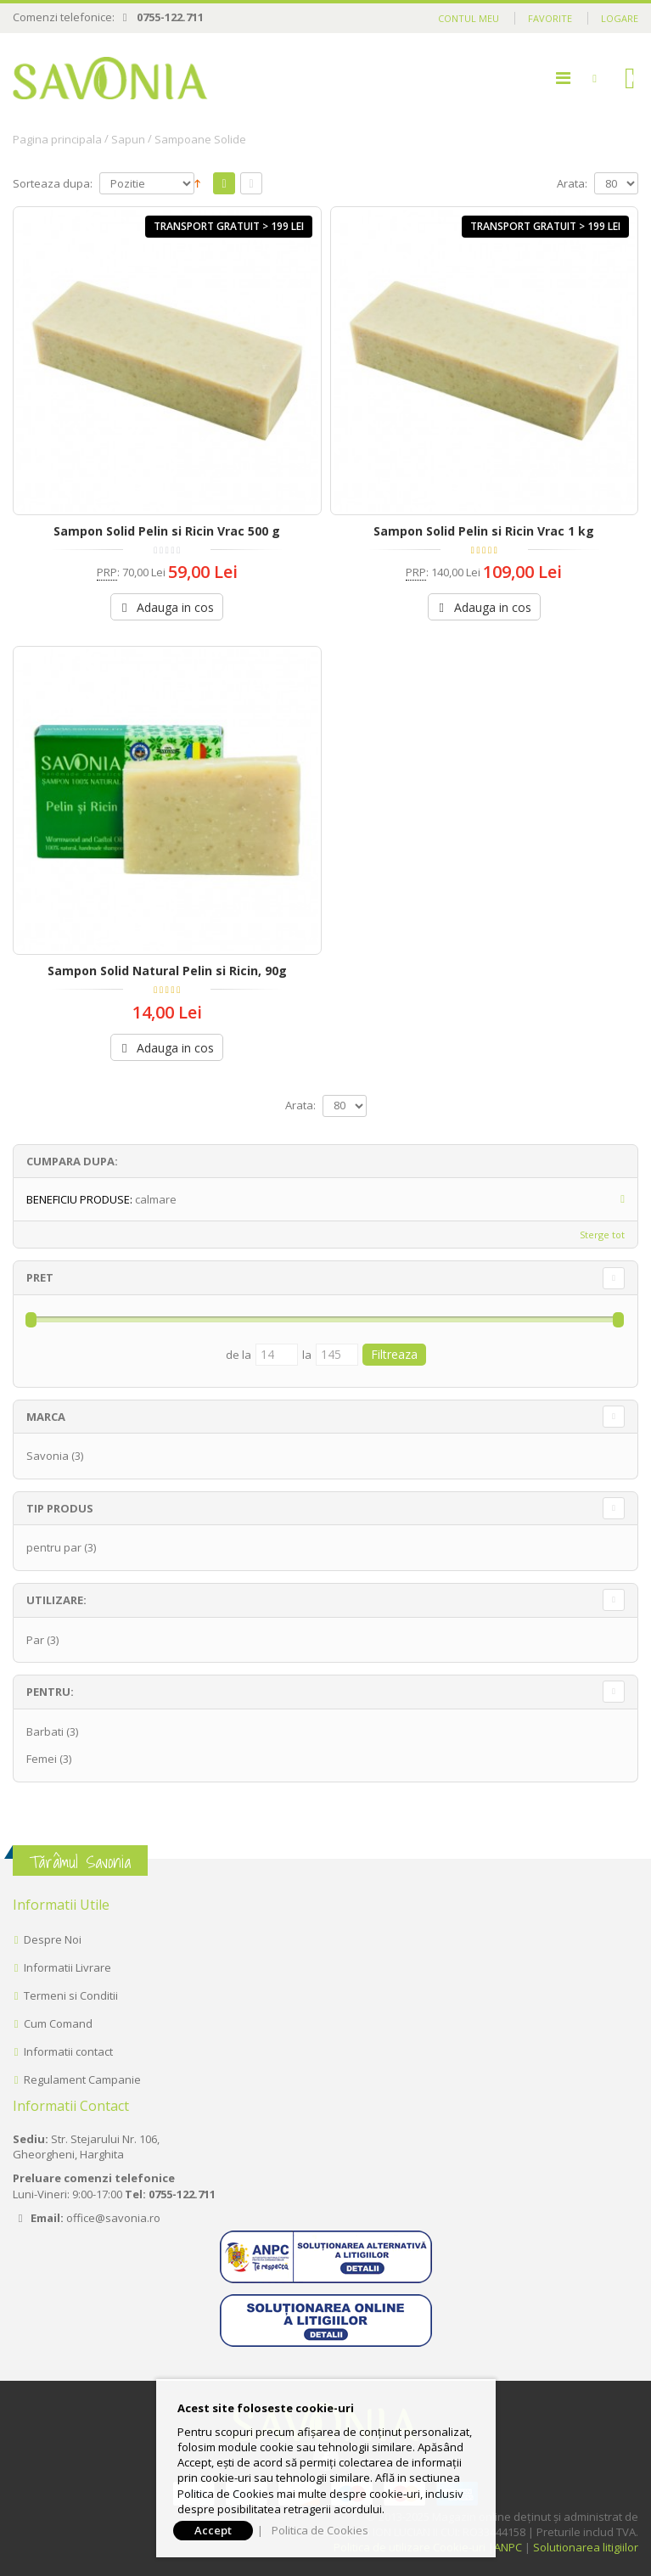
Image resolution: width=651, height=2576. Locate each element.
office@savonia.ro (113, 2217)
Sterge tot (602, 1234)
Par (35, 1639)
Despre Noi (52, 1939)
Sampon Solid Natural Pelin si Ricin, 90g (167, 970)
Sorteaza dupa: (53, 183)
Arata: (572, 183)
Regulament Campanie (82, 2079)
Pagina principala (57, 139)
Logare (619, 18)
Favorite (550, 18)
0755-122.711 (170, 17)
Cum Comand (58, 2023)
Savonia (47, 1455)
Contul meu (468, 18)
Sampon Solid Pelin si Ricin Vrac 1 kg (483, 531)
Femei (41, 1758)
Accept (213, 2530)
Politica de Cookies (320, 2530)
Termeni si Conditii (71, 1995)
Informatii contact (68, 2051)
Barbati (45, 1731)
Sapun (128, 139)
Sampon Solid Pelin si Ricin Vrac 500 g (166, 531)
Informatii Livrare (67, 1967)
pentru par (53, 1547)
